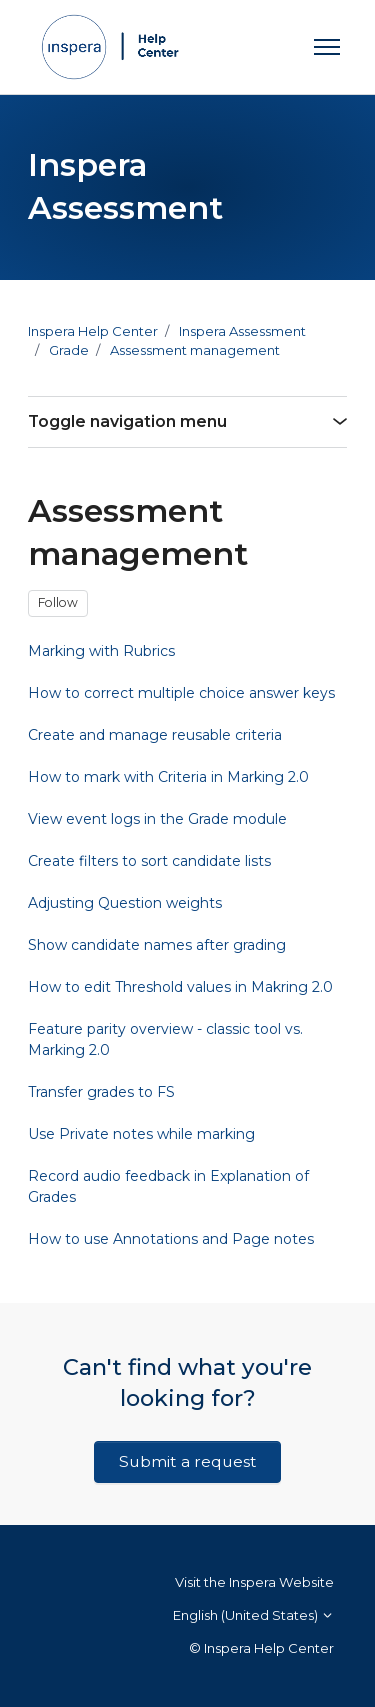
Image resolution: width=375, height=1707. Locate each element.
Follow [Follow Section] (58, 602)
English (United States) (253, 1615)
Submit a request (188, 1461)
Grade (69, 350)
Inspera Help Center (93, 331)
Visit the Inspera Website (254, 1582)
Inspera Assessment (242, 331)
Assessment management (195, 350)
